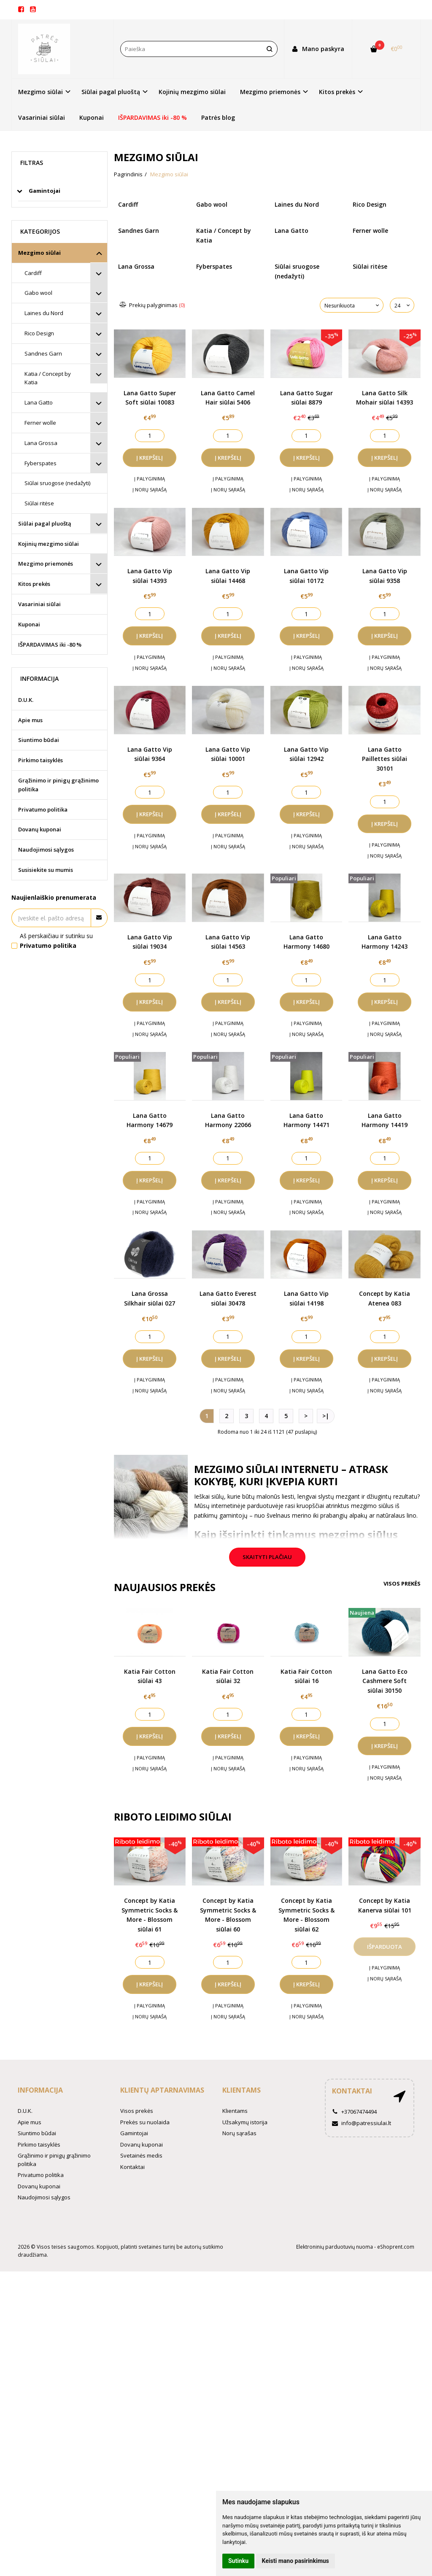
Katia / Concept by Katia (47, 378)
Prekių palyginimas (152, 305)
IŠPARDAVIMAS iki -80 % (152, 117)
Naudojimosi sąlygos (46, 849)
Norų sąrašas (239, 2133)
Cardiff (33, 273)
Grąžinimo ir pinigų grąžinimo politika (58, 785)
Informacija (40, 2090)
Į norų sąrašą (149, 489)
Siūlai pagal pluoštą (44, 523)
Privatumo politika (43, 809)
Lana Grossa (40, 443)
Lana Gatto (38, 402)
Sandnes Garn (43, 353)
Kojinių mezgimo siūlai (192, 92)
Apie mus (30, 720)
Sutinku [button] (238, 2560)
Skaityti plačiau (267, 1557)
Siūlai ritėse (39, 503)
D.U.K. (25, 700)
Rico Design (39, 333)
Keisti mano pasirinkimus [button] (295, 2560)
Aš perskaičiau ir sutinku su (56, 940)
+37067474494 (354, 2111)
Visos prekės (402, 1583)
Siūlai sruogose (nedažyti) (57, 483)
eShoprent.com (395, 2246)
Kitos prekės (34, 584)
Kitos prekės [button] (337, 92)
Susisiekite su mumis (45, 870)
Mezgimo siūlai (39, 252)
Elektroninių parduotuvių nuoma (334, 2246)
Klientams (241, 2090)
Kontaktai (132, 2167)
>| (325, 1416)
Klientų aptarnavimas (162, 2090)
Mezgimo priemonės (45, 563)
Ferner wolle (40, 422)
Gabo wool (38, 293)
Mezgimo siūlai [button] (40, 92)
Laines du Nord (43, 313)
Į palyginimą (149, 478)
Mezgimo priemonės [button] (270, 92)
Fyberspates (40, 463)
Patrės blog (218, 117)
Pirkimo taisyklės (40, 760)
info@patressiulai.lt (361, 2123)
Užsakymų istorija (244, 2122)
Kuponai (91, 117)
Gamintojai (134, 2133)
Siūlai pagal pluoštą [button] (110, 92)
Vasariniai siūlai (41, 117)
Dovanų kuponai (39, 829)
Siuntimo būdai (38, 740)
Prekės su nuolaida (145, 2122)
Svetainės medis (141, 2155)
